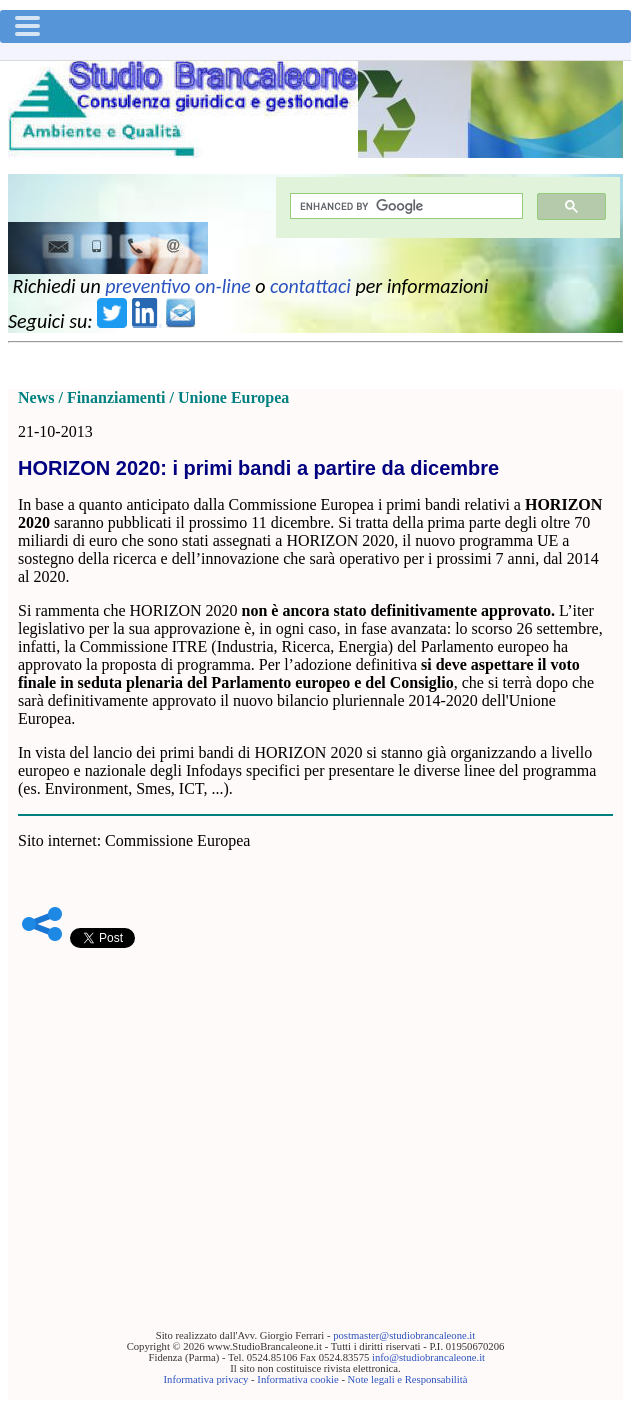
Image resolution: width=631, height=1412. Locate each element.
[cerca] (404, 206)
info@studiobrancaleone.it (428, 1357)
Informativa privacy (206, 1379)
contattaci (310, 286)
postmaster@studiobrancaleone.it (404, 1335)
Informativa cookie (297, 1379)
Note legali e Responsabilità (408, 1379)
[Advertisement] (315, 1108)
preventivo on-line (178, 286)
